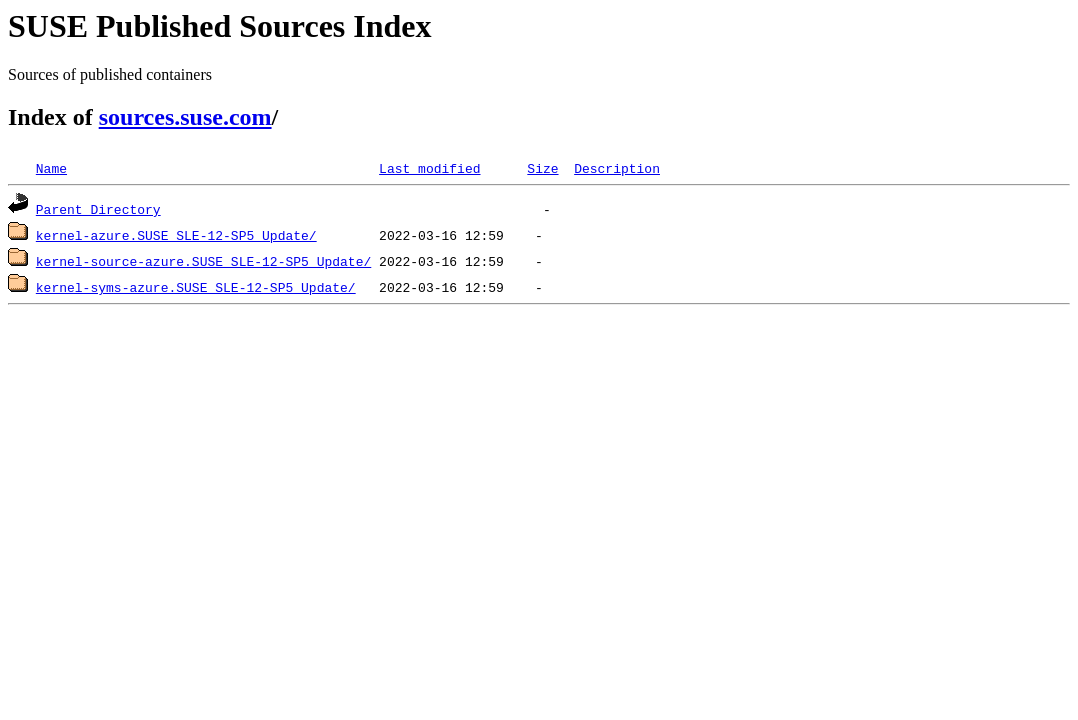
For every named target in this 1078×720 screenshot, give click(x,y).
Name (51, 168)
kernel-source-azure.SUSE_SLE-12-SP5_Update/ (203, 261)
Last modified (429, 168)
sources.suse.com (185, 117)
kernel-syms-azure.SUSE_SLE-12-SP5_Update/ (196, 287)
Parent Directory (98, 209)
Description (617, 168)
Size (542, 168)
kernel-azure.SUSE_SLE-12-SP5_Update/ (176, 235)
